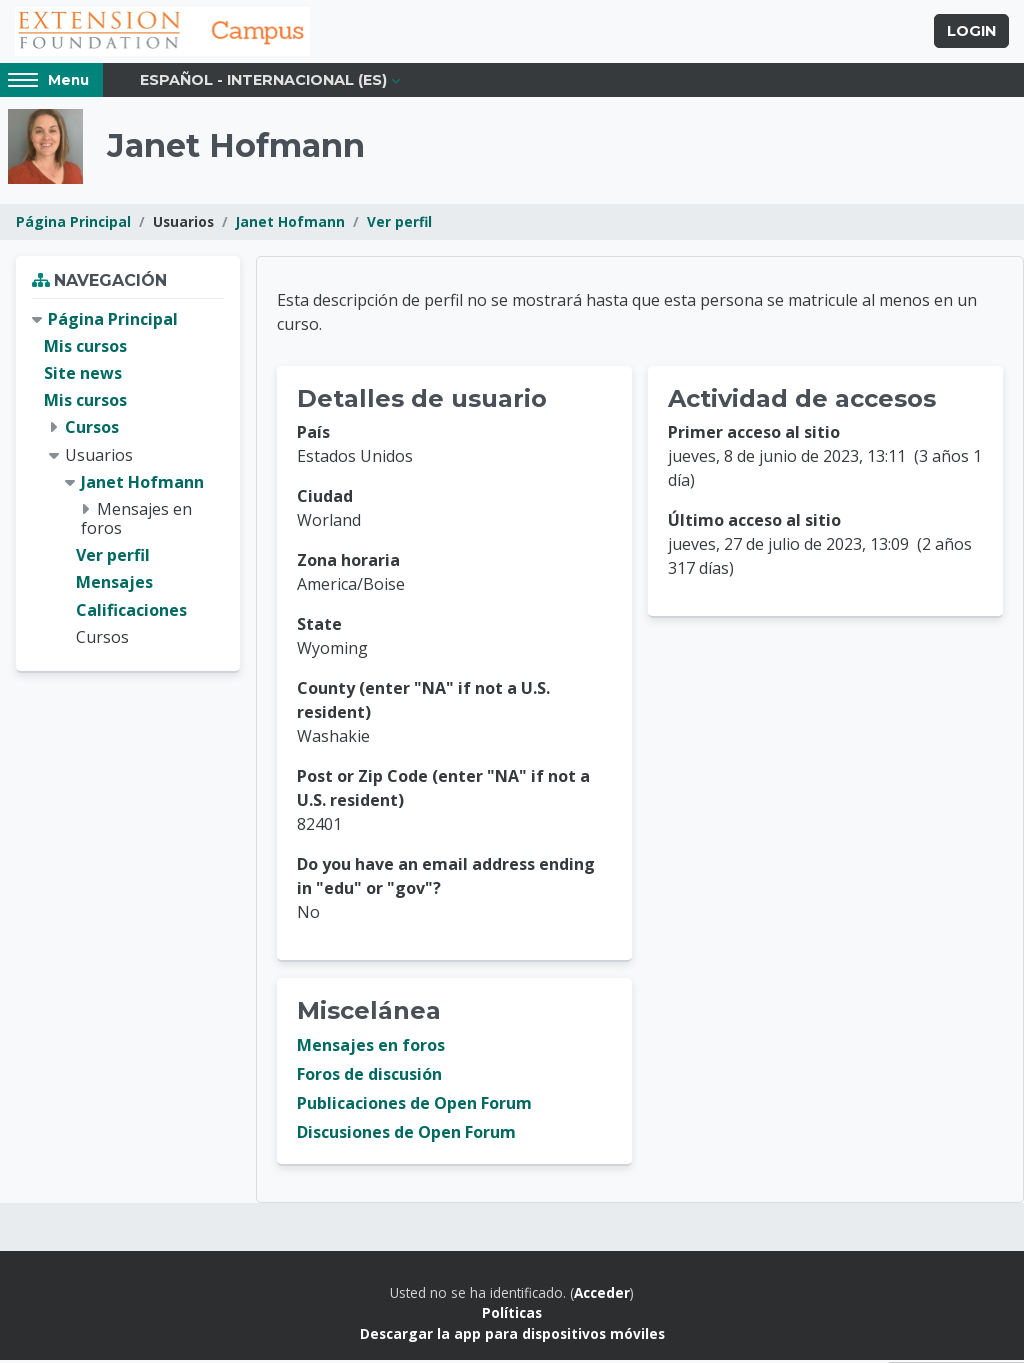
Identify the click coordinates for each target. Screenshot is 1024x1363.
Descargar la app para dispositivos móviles (512, 1336)
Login (971, 33)
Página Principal (73, 224)
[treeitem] (128, 481)
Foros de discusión (369, 1077)
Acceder (602, 1295)
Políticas (512, 1315)
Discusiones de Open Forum (406, 1135)
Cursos (92, 430)
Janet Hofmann (290, 224)
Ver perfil (399, 224)
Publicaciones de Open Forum (414, 1106)
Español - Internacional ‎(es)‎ (263, 82)
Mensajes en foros (371, 1048)
